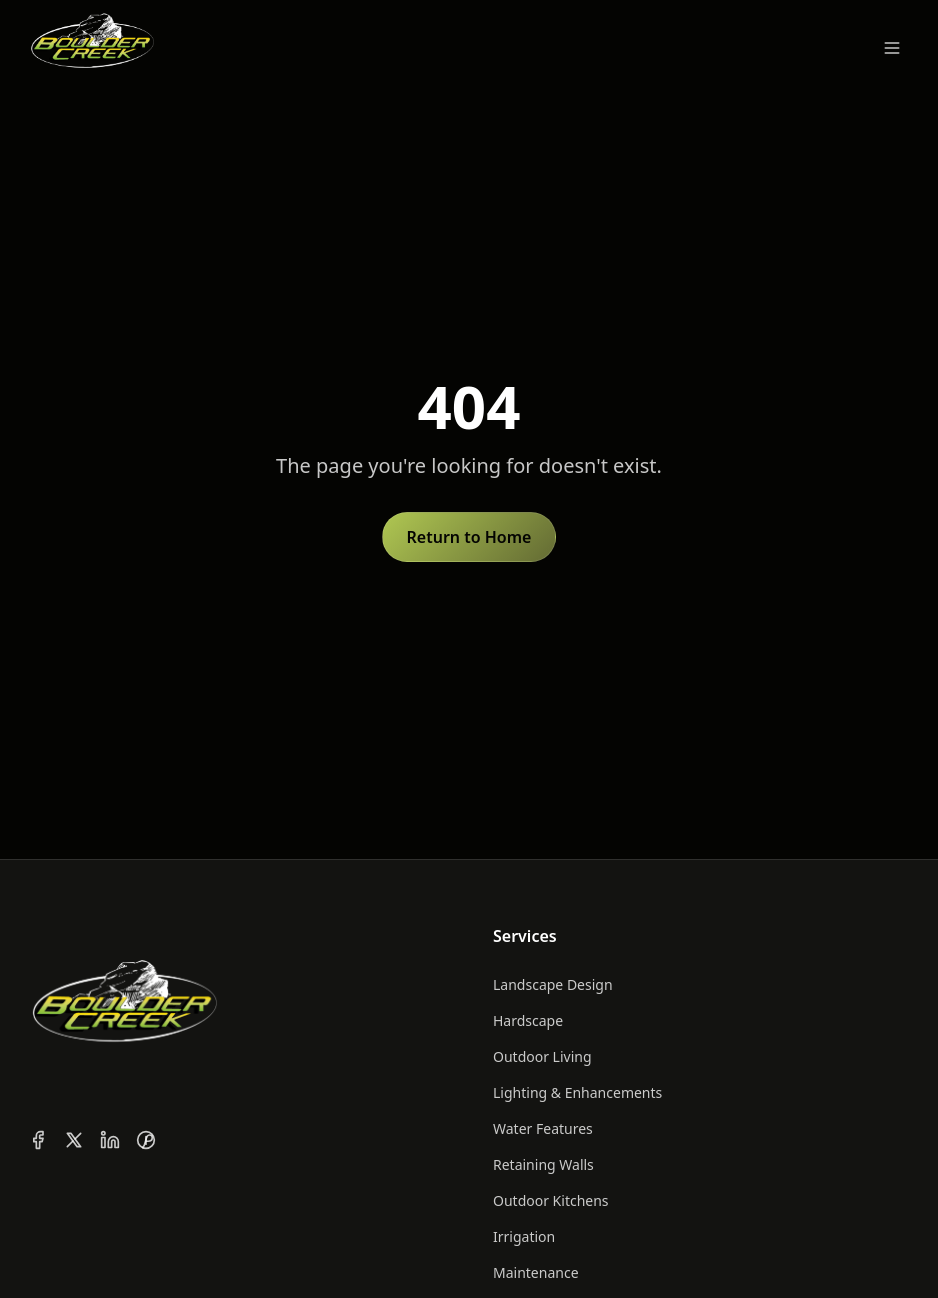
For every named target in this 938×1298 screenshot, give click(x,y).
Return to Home (469, 537)
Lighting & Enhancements (577, 1092)
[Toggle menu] (892, 48)
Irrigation (524, 1236)
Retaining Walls (543, 1164)
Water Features (543, 1128)
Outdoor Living (542, 1056)
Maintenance (536, 1272)
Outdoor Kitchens (551, 1200)
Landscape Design (553, 984)
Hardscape (528, 1020)
